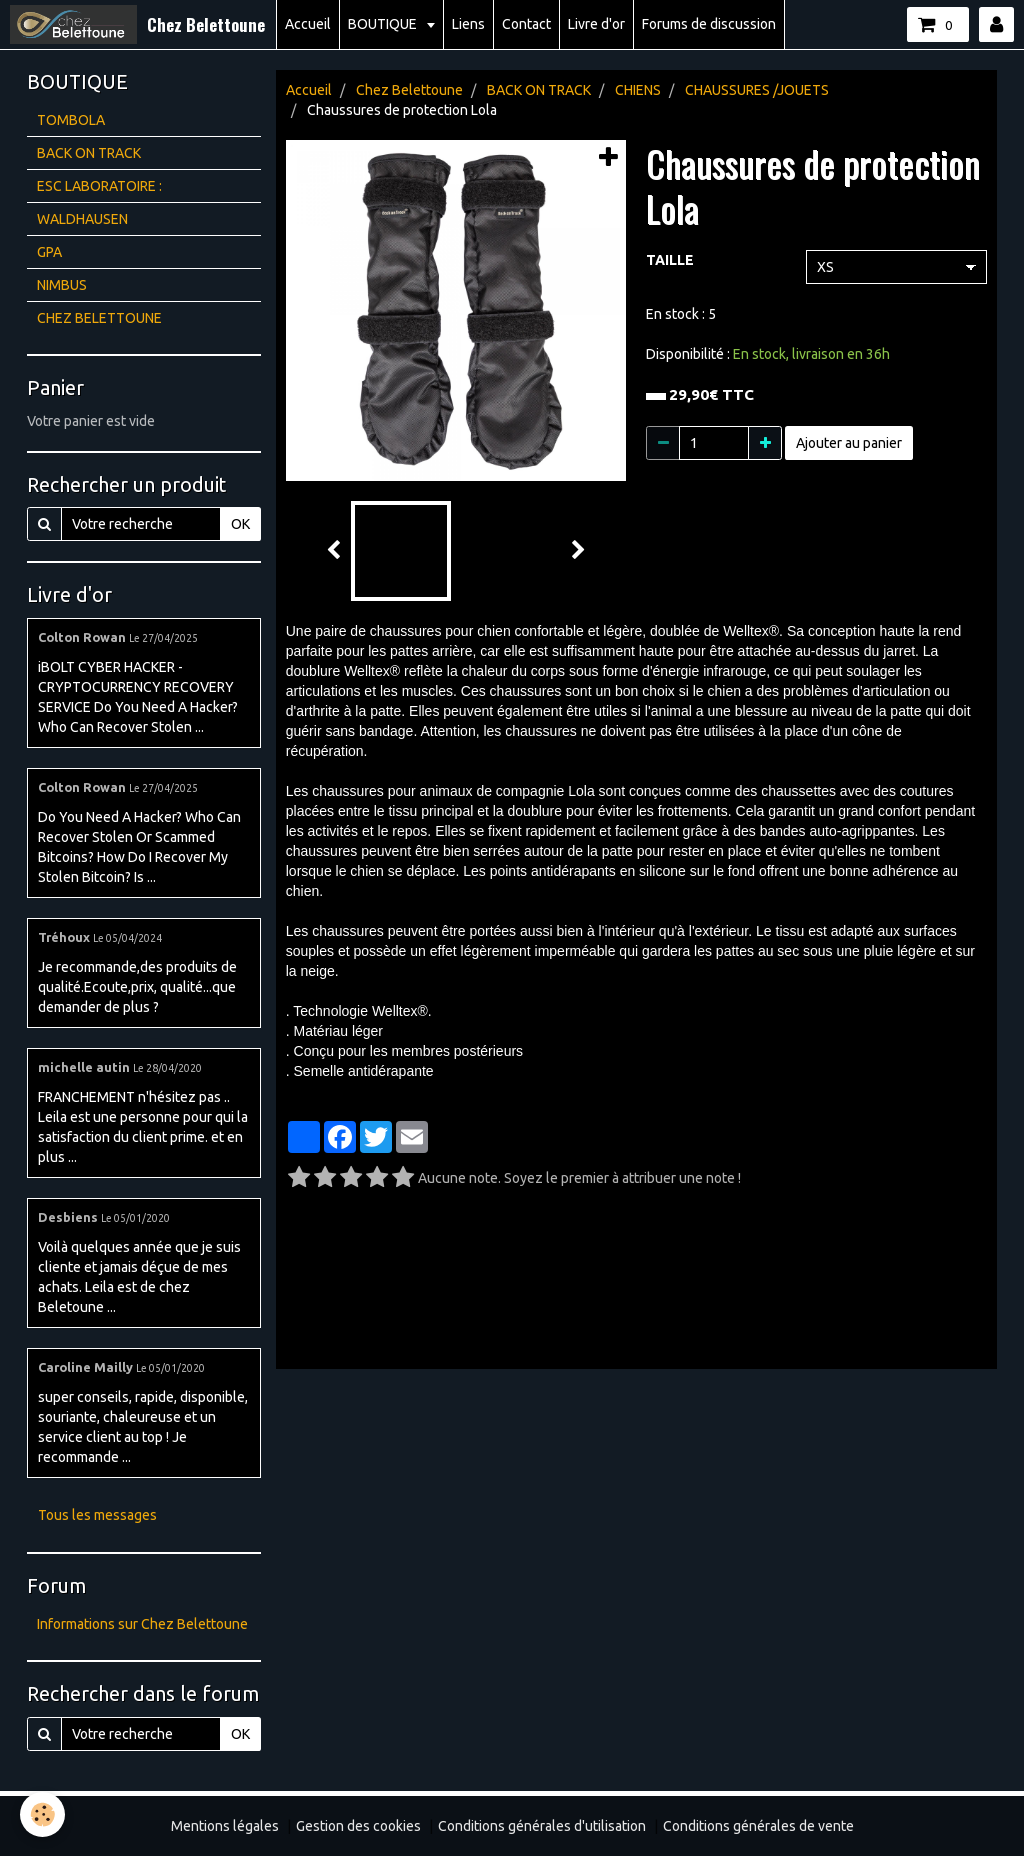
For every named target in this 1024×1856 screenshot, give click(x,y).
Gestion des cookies (358, 1826)
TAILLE (670, 260)
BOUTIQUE (384, 24)
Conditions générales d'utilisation (542, 1826)
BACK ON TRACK (539, 90)
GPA (49, 252)
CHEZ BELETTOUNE (99, 318)
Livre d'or (596, 24)
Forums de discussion (709, 24)
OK (240, 524)
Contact (526, 24)
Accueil (308, 24)
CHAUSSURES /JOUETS (757, 90)
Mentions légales (225, 1826)
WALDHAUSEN (82, 219)
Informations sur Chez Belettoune (142, 1624)
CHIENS (638, 90)
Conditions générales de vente (758, 1826)
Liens (468, 24)
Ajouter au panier (849, 443)
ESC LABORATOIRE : (99, 186)
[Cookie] (42, 1814)
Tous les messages (97, 1515)
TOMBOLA (71, 120)
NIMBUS (62, 285)
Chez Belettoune (409, 90)
